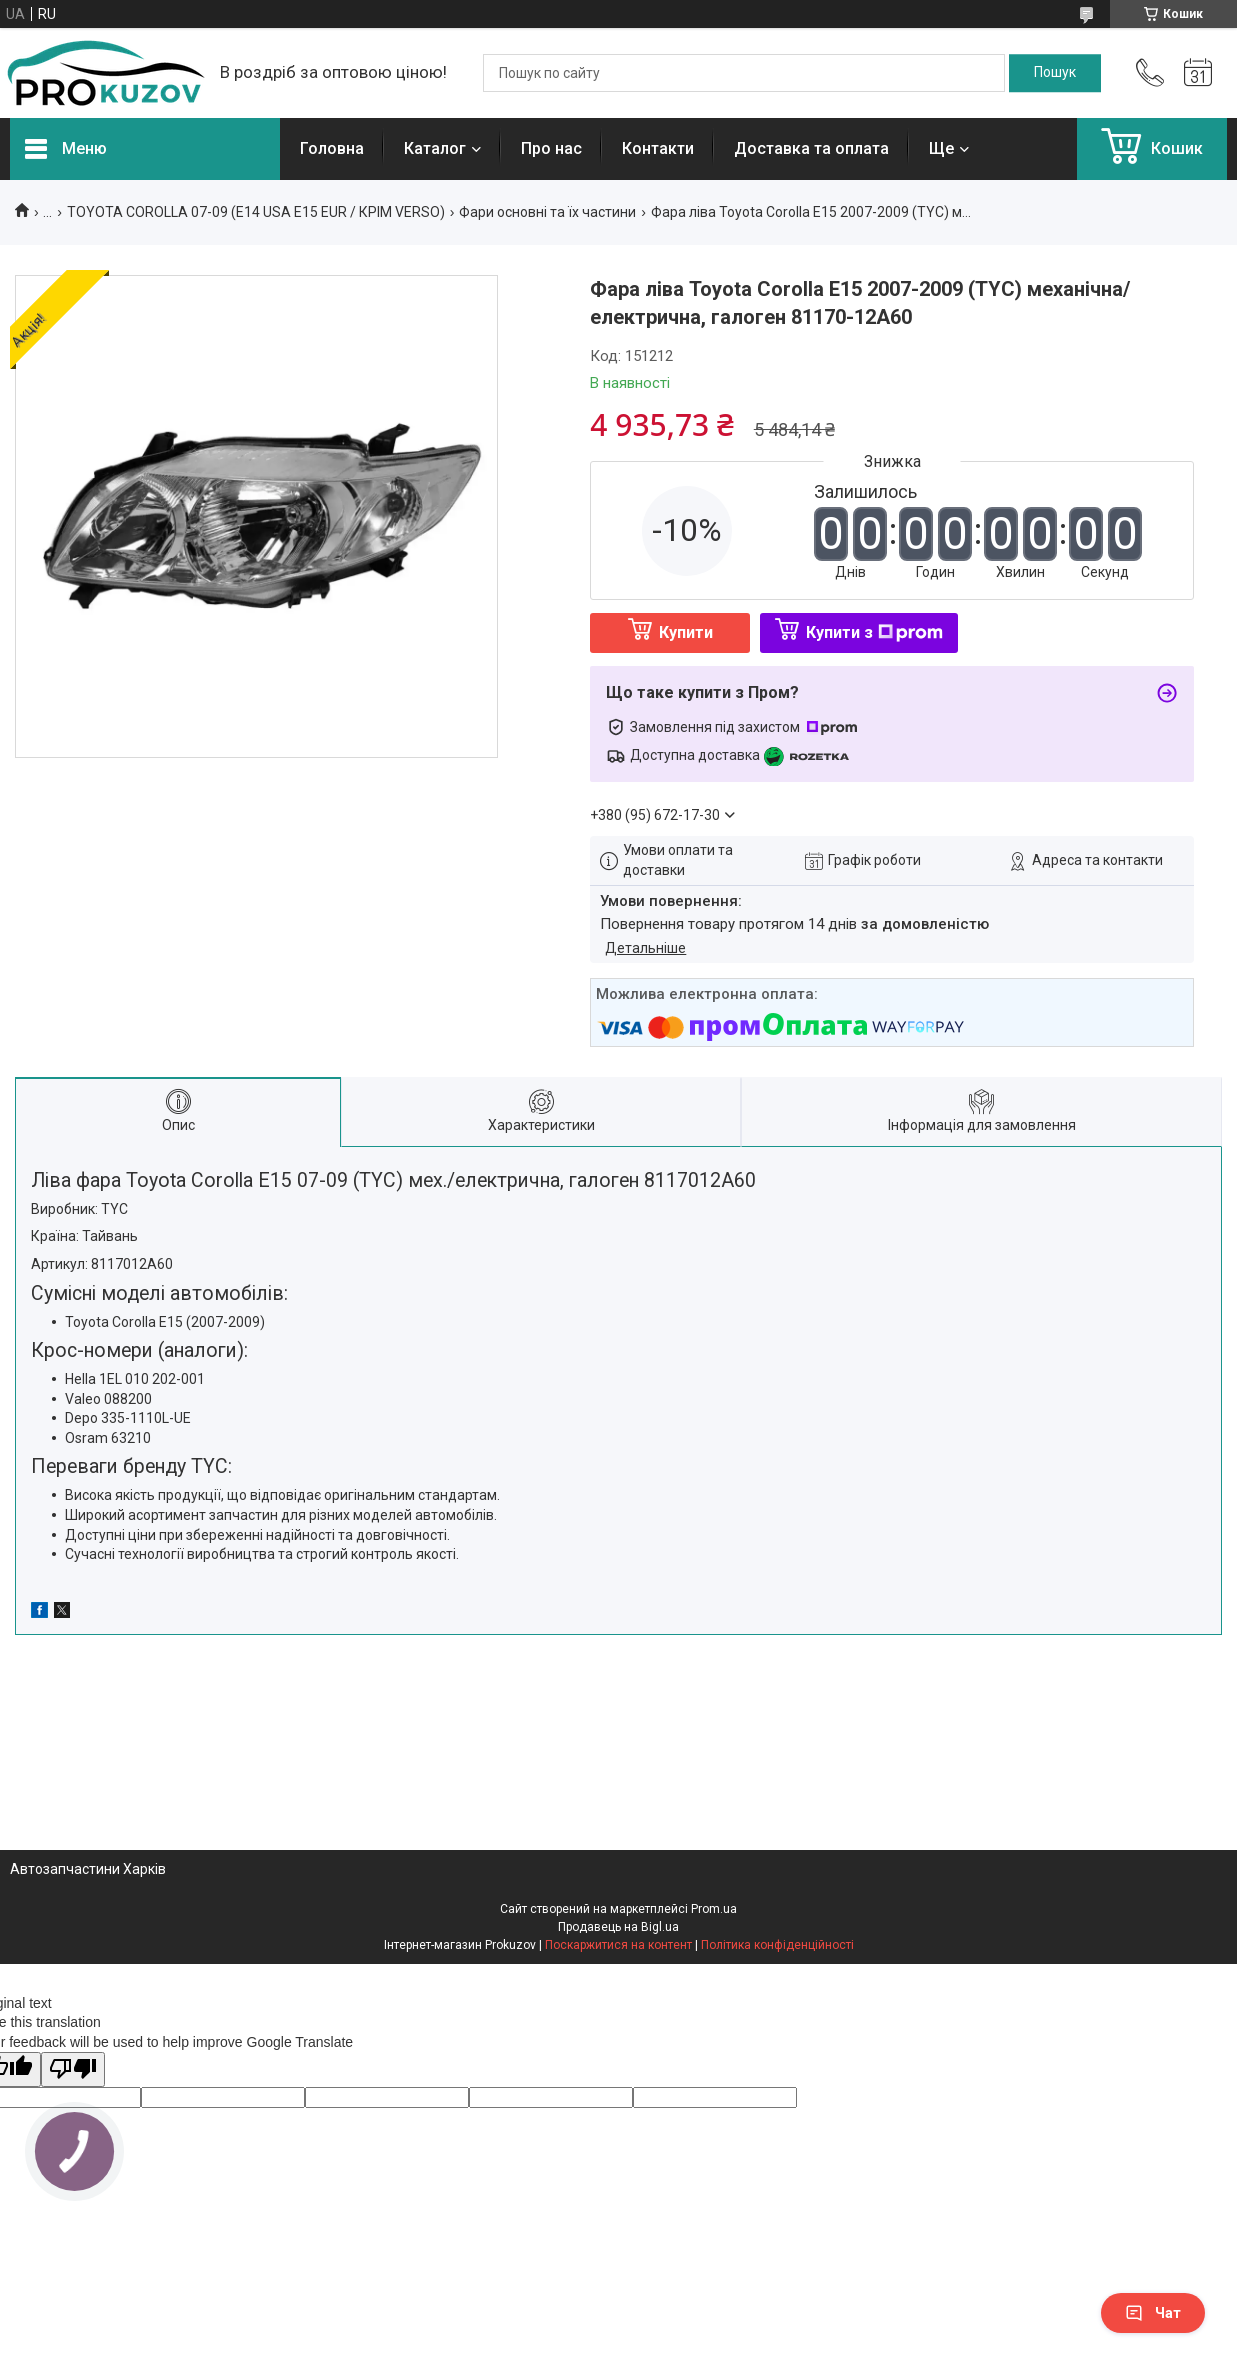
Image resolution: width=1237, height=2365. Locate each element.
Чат (1153, 2313)
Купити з (874, 632)
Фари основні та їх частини (547, 212)
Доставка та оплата (811, 148)
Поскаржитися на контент (618, 1945)
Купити (686, 632)
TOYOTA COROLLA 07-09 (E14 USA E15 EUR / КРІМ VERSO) (256, 212)
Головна (332, 148)
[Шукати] (1055, 73)
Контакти (658, 148)
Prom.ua (714, 1909)
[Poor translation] (73, 2069)
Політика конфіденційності (777, 1945)
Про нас (551, 148)
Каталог (435, 148)
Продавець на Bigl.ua (618, 1927)
